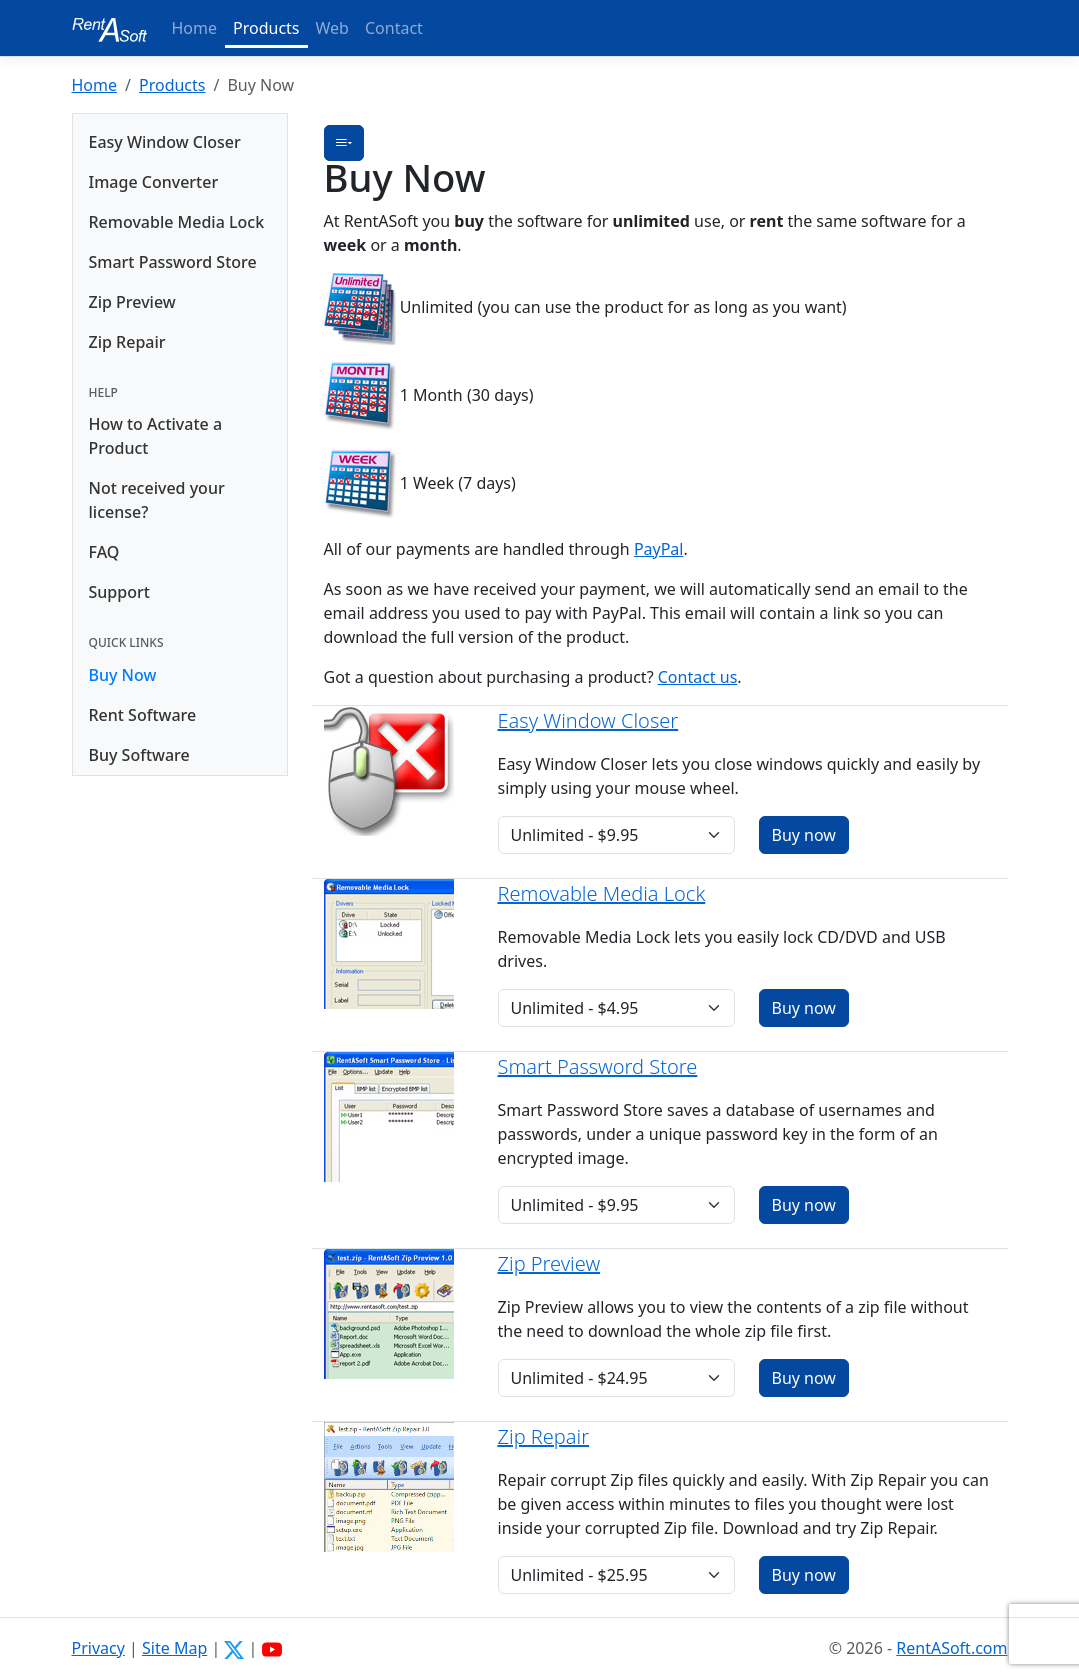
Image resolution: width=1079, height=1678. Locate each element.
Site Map (174, 1648)
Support (119, 592)
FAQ (104, 552)
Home (195, 28)
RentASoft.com (951, 1648)
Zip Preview (132, 302)
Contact (394, 28)
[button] (344, 143)
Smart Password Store (173, 262)
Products (266, 28)
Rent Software (143, 715)
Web (332, 28)
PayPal (659, 549)
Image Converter (154, 182)
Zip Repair (127, 342)
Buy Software (139, 755)
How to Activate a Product (156, 436)
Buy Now (123, 675)
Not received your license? (157, 500)
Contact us (698, 677)
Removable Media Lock (177, 222)
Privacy (98, 1648)
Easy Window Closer (165, 142)
